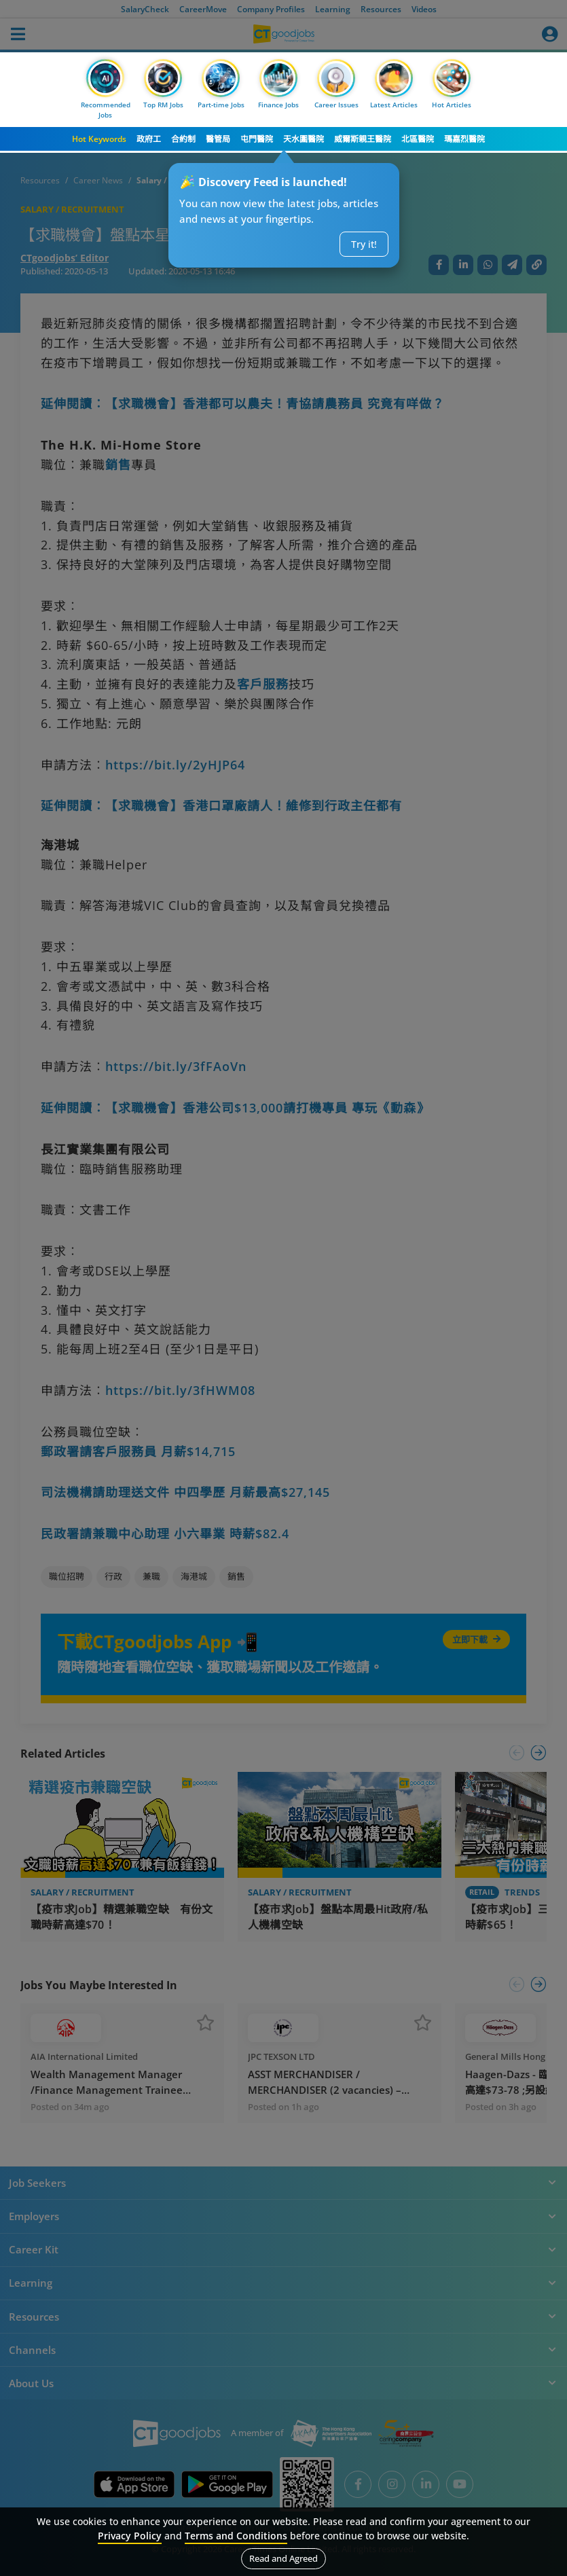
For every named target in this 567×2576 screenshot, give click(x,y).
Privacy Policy (130, 2535)
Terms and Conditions (236, 2535)
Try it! (364, 244)
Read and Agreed (283, 2558)
